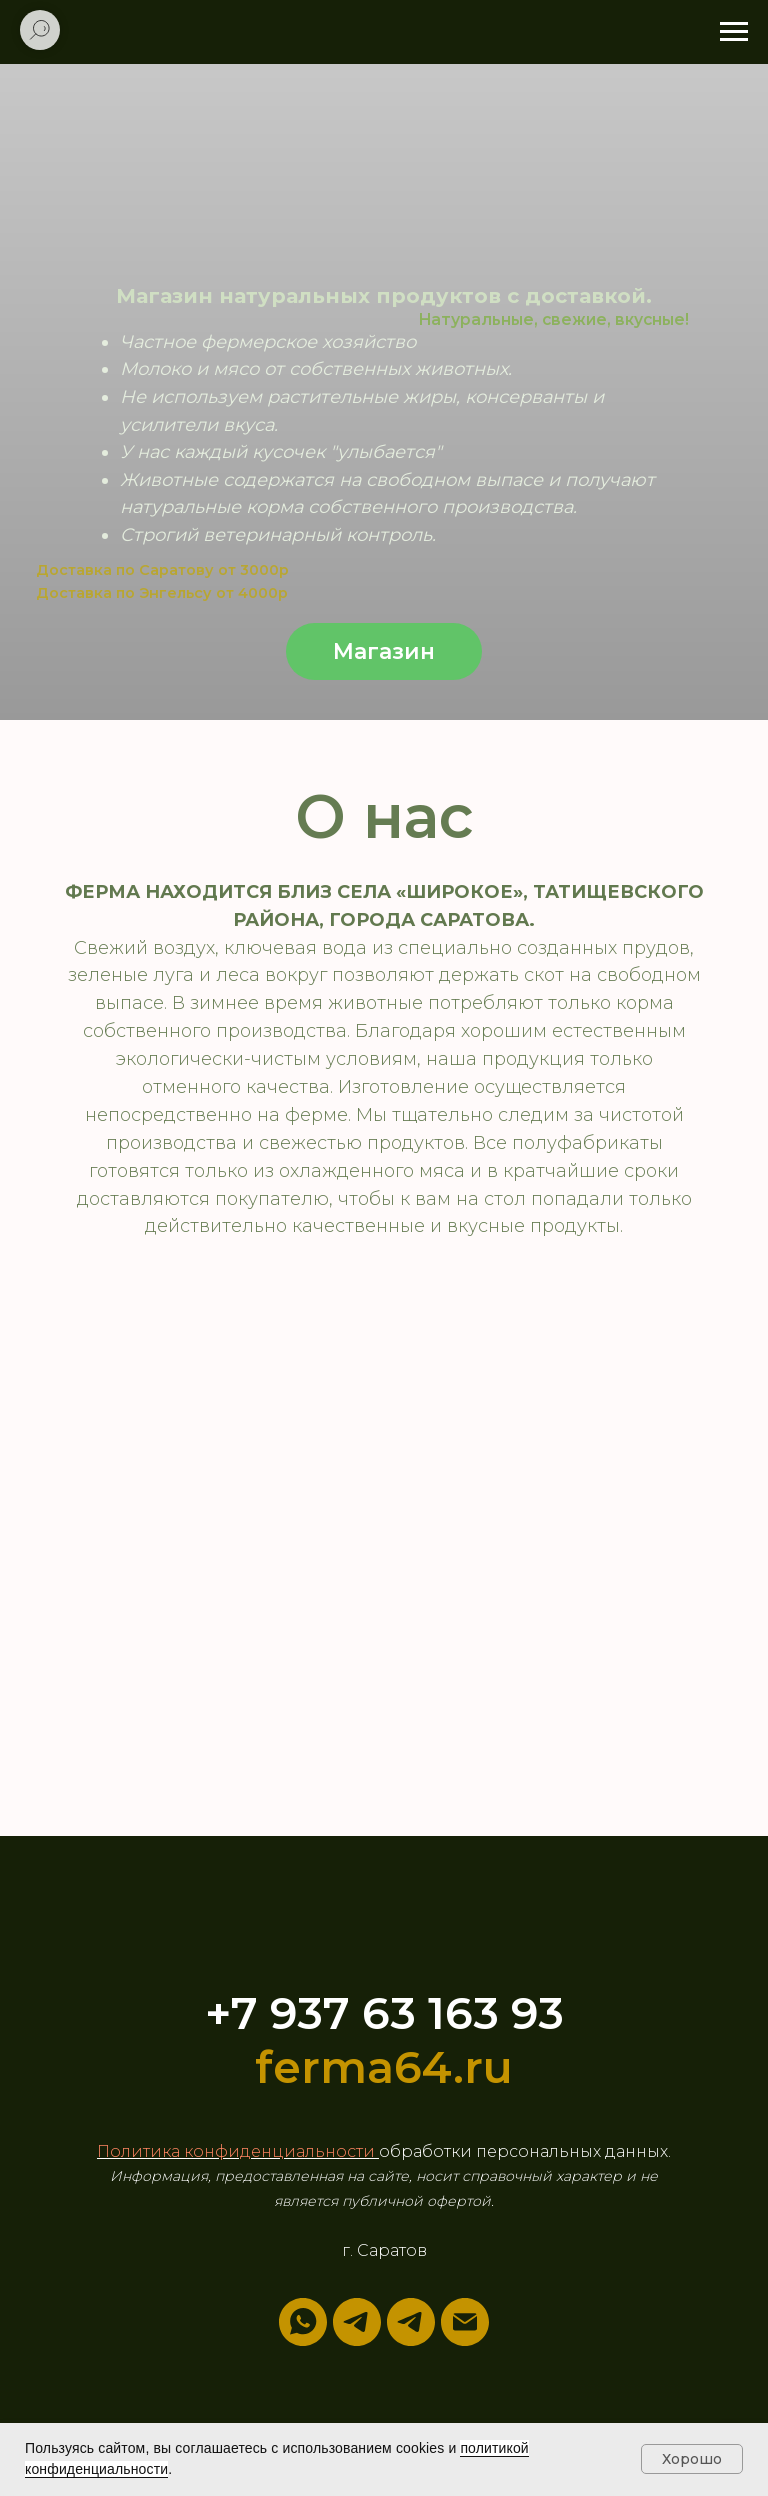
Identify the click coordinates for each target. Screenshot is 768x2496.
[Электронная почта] (465, 2322)
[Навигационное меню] (734, 32)
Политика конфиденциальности (238, 2151)
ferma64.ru (384, 2067)
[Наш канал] (411, 2322)
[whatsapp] (303, 2322)
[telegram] (357, 2322)
